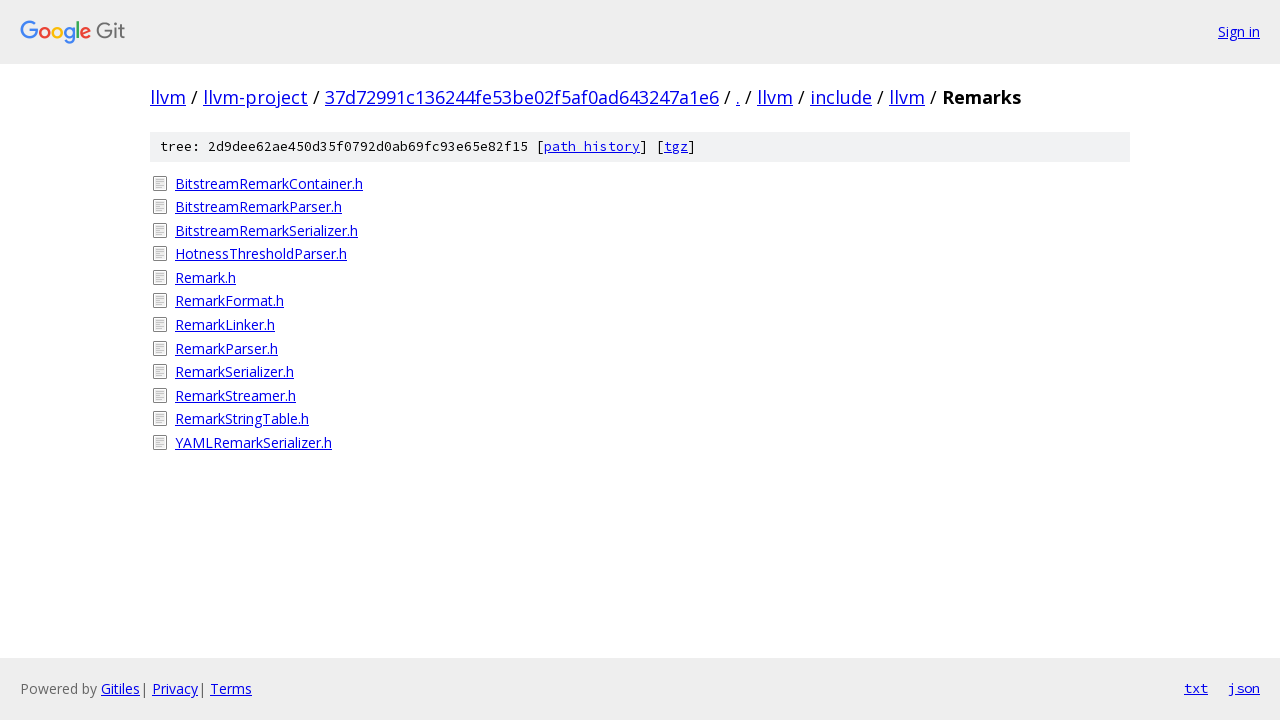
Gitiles (120, 688)
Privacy (175, 688)
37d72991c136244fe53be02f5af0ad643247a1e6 (522, 97)
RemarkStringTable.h (242, 418)
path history (592, 146)
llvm (168, 97)
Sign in (1239, 31)
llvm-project (255, 97)
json (1244, 688)
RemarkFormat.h (229, 300)
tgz (676, 146)
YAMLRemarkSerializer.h (253, 442)
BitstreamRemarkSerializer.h (266, 230)
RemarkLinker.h (225, 324)
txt (1196, 688)
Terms (231, 688)
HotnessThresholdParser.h (261, 253)
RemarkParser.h (226, 348)
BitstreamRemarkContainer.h (269, 183)
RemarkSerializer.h (234, 371)
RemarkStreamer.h (235, 395)
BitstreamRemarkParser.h (258, 206)
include (841, 97)
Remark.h (205, 277)
